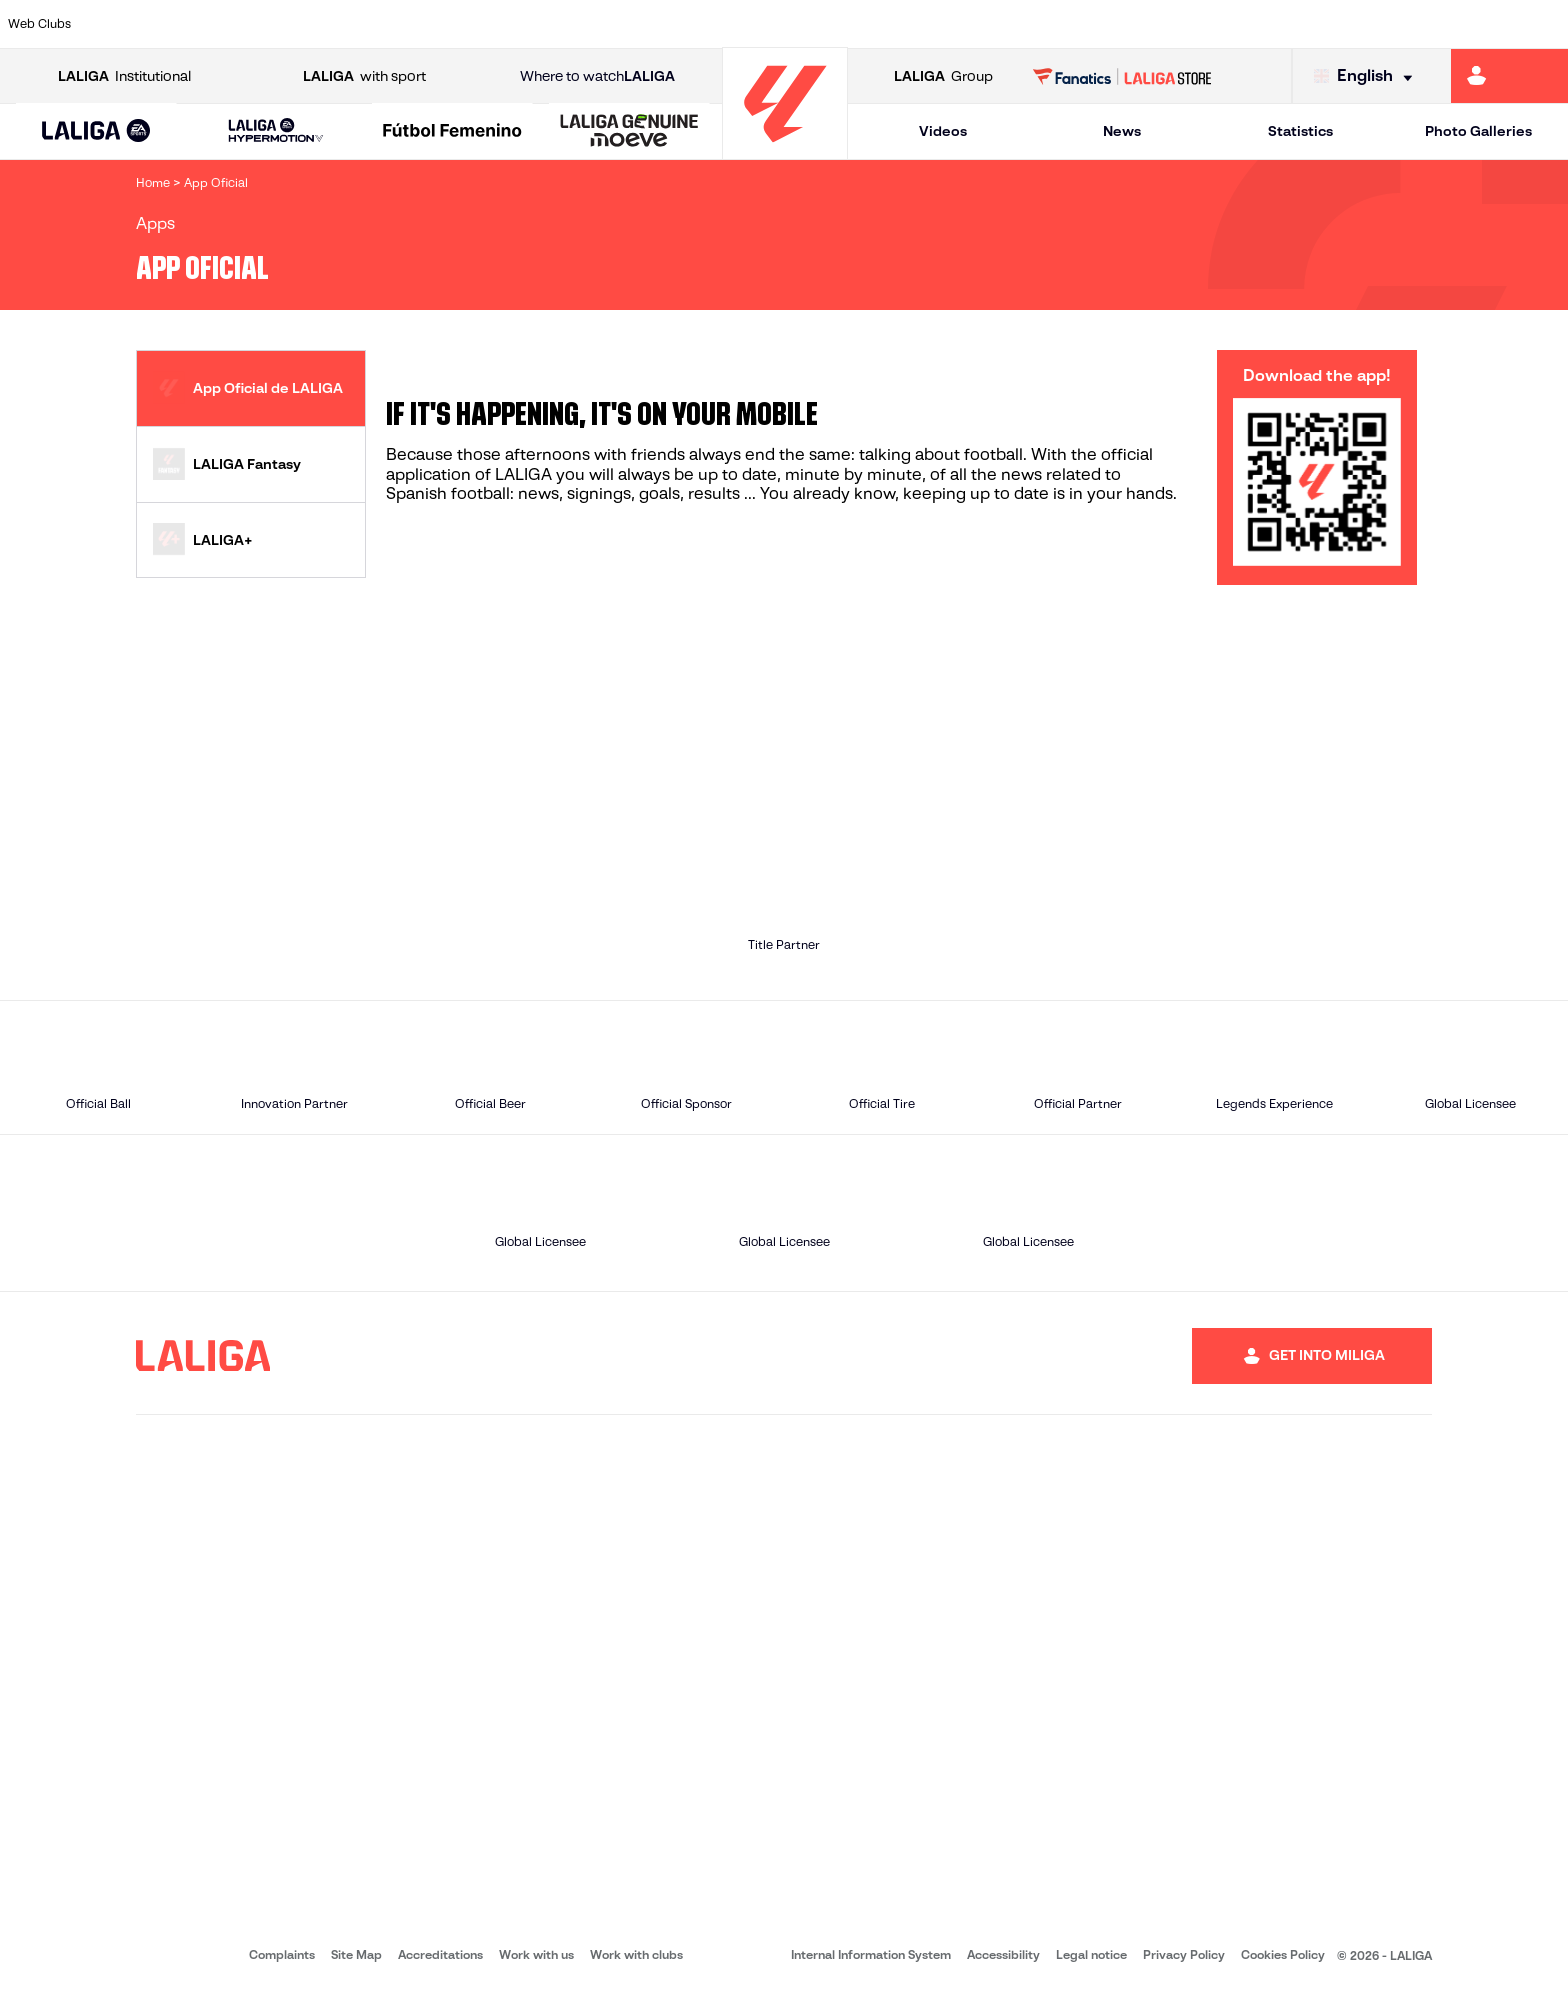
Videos (943, 131)
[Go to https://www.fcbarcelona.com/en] (503, 24)
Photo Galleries (1478, 131)
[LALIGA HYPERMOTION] (276, 131)
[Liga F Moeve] (452, 132)
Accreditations (440, 1954)
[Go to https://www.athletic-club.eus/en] (130, 24)
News (1122, 131)
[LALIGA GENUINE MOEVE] (629, 132)
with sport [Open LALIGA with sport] (364, 76)
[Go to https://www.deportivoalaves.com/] (354, 24)
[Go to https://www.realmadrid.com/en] (1173, 24)
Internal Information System (871, 1954)
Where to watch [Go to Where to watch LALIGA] (597, 76)
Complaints (282, 1954)
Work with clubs (636, 1954)
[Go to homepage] (785, 150)
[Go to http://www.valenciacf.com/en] (1470, 24)
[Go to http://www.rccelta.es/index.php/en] (875, 24)
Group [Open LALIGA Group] (943, 76)
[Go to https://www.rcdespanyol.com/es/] (949, 24)
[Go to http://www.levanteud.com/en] (726, 24)
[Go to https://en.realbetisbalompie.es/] (1098, 24)
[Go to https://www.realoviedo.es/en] (1247, 24)
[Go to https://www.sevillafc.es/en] (1396, 24)
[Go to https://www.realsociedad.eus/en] (1321, 24)
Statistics (1300, 131)
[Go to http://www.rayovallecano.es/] (800, 24)
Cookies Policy (1283, 1954)
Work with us (536, 1954)
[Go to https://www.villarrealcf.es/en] (1545, 24)
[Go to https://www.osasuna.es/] (279, 24)
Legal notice (1091, 1954)
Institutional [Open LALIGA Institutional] (124, 76)
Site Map (356, 1954)
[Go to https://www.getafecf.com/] (577, 24)
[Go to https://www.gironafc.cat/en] (652, 24)
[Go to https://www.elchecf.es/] (428, 24)
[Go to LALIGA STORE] (1122, 76)
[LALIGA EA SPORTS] (96, 132)
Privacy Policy (1184, 1954)
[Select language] (1368, 76)
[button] (96, 131)
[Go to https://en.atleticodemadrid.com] (205, 24)
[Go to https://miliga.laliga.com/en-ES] (1509, 76)
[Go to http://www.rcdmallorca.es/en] (1024, 24)
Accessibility (1003, 1954)
